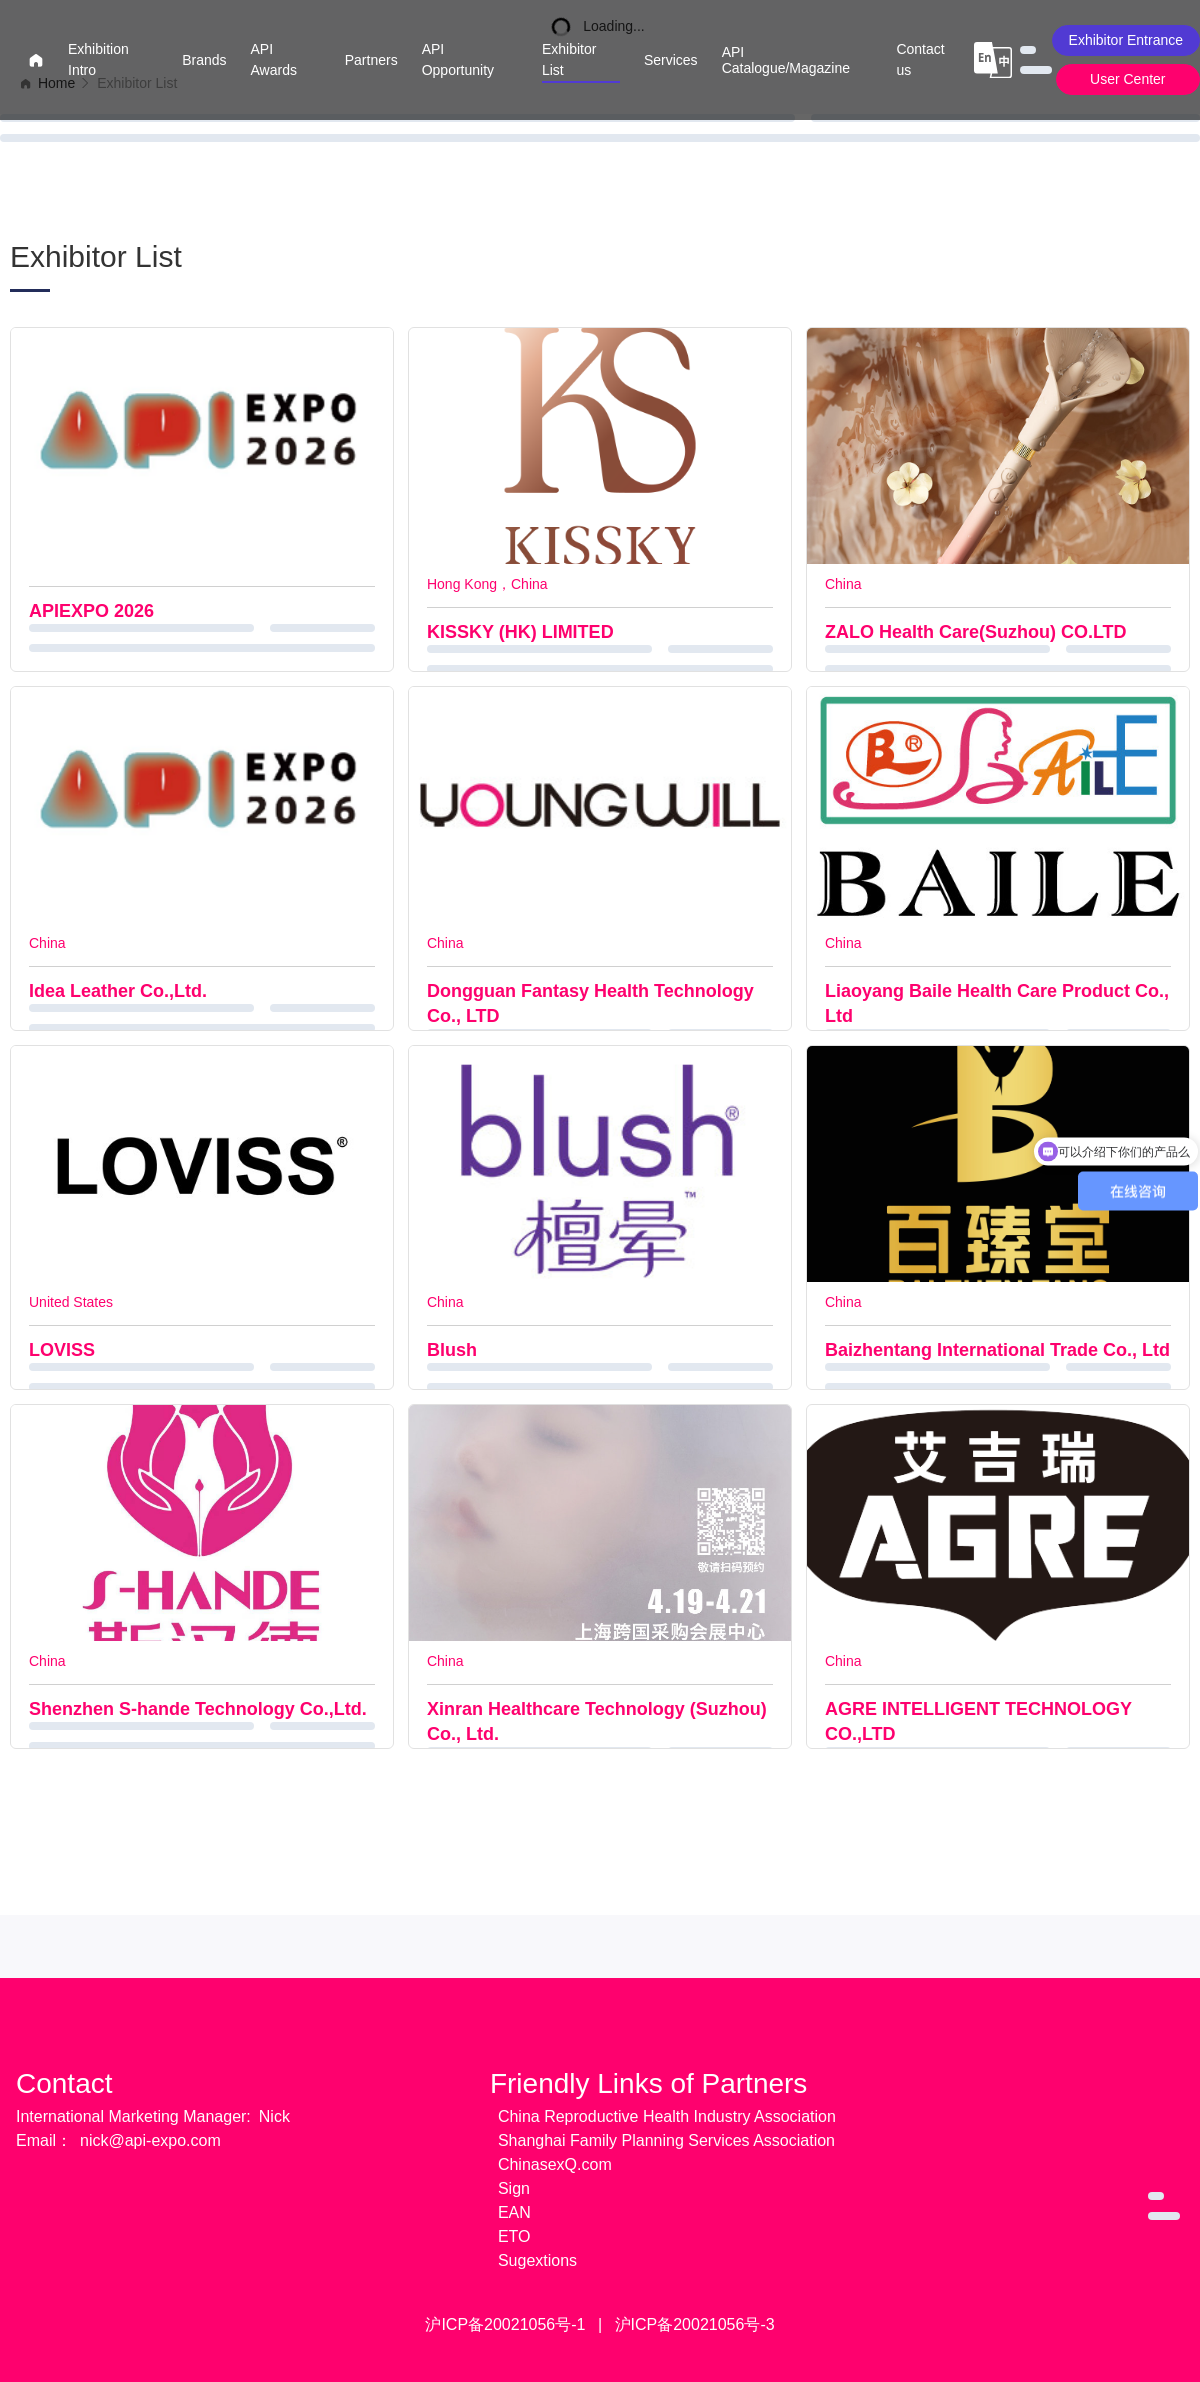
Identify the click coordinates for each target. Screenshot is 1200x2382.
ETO (514, 2236)
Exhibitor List (569, 59)
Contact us (920, 59)
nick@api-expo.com (150, 2140)
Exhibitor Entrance (1126, 40)
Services (671, 60)
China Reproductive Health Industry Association (667, 2116)
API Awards (274, 59)
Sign (514, 2188)
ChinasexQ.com (555, 2164)
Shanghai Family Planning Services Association (666, 2140)
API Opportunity (458, 59)
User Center (1127, 79)
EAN (514, 2212)
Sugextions (537, 2260)
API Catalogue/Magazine (786, 60)
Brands (204, 60)
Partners (371, 60)
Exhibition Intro (98, 59)
